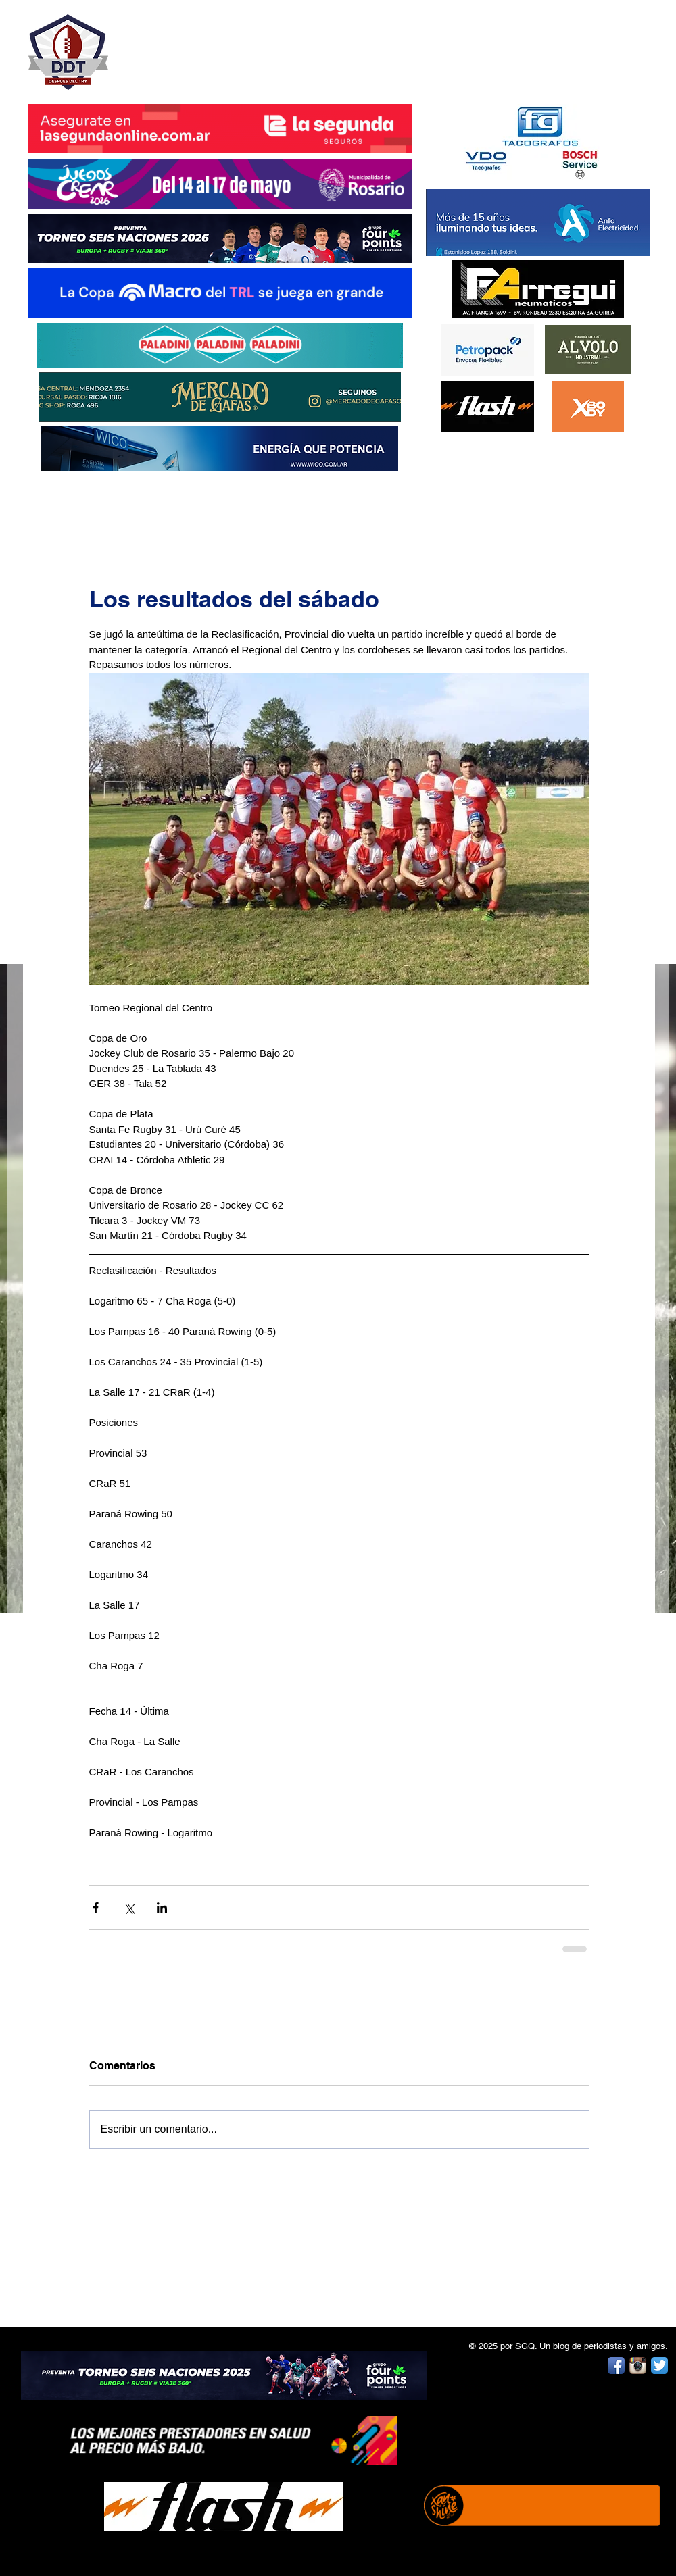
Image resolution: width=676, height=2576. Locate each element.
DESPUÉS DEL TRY (210, 45)
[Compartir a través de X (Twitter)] (128, 1907)
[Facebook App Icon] (616, 2365)
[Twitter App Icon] (659, 2365)
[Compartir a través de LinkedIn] (161, 1907)
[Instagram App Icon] (637, 2365)
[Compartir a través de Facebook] (95, 1907)
